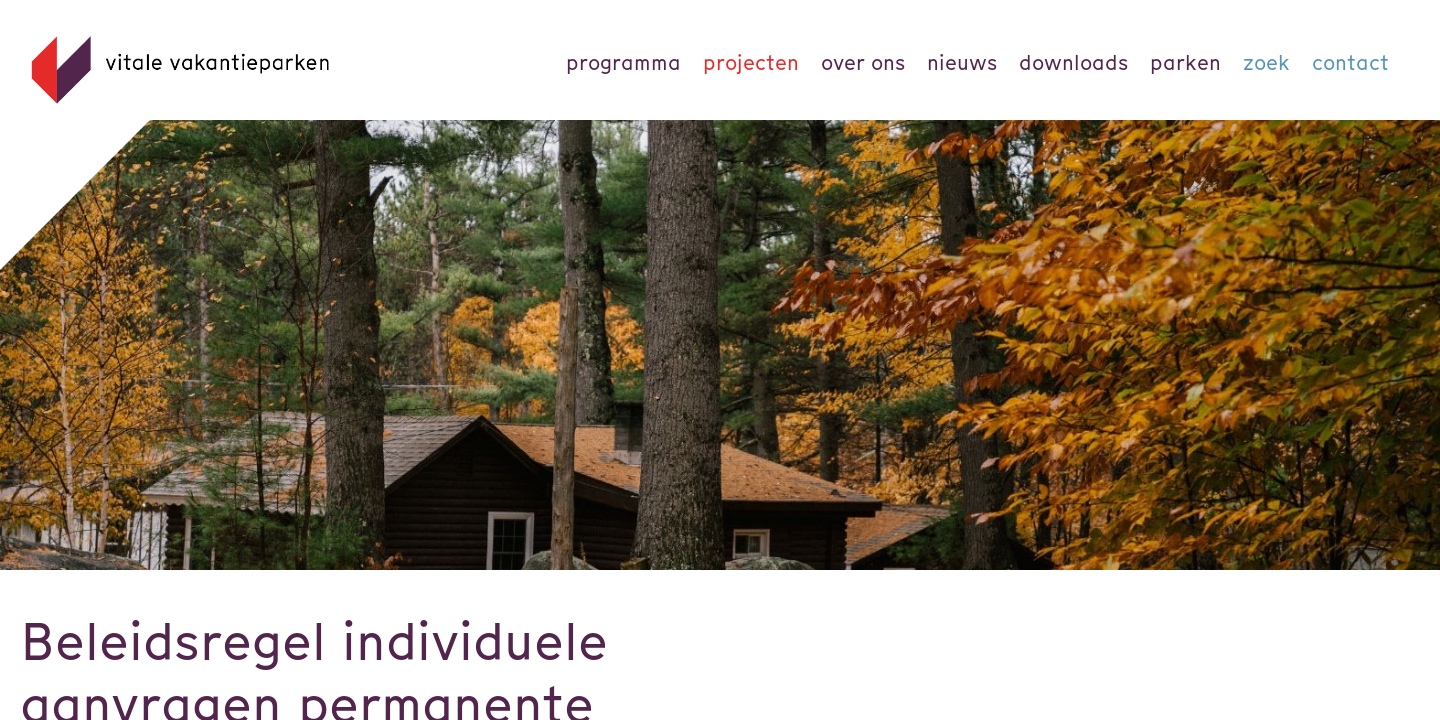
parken (1185, 62)
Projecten (751, 62)
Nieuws (962, 62)
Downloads (1073, 62)
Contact (1350, 62)
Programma (623, 62)
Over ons (863, 62)
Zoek (1266, 62)
